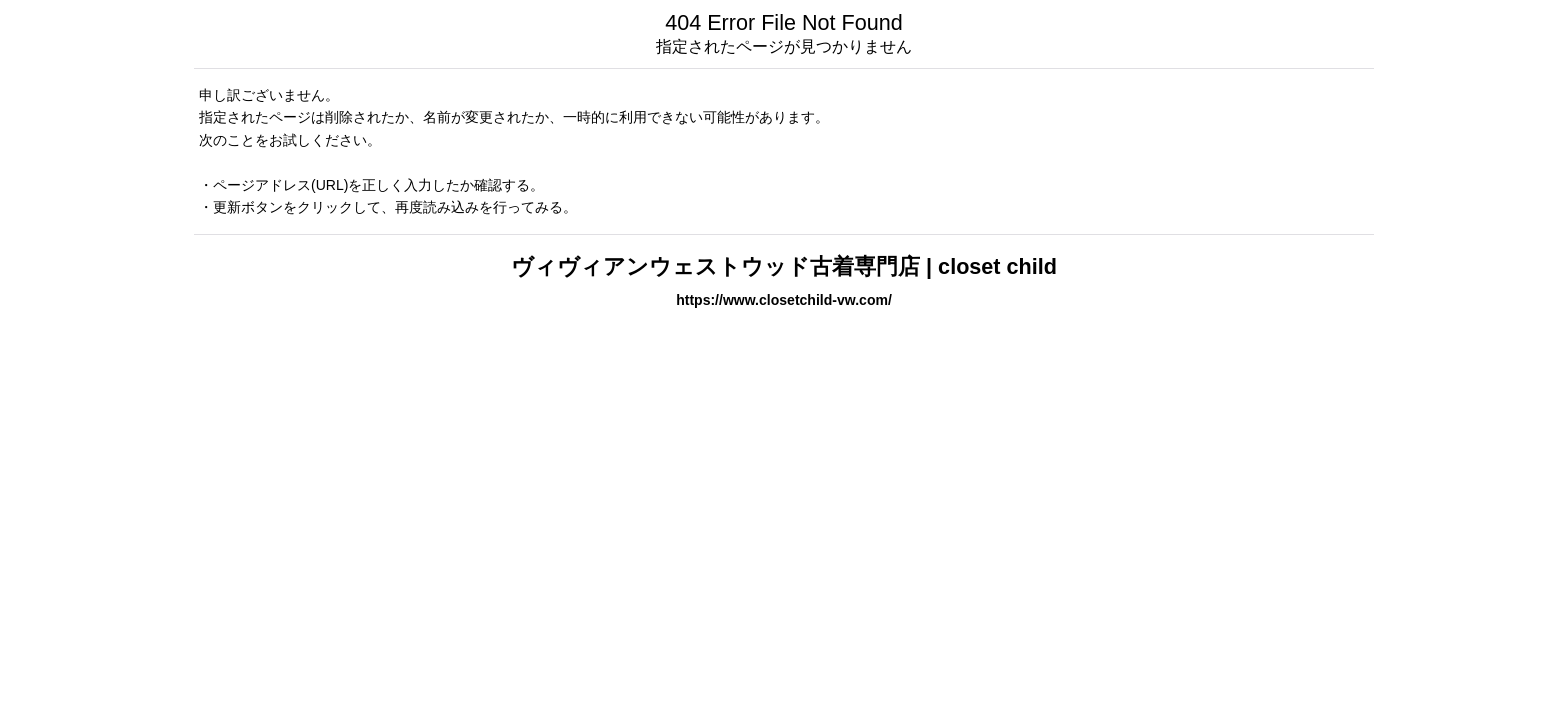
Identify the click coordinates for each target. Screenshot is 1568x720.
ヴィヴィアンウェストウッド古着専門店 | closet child (784, 266)
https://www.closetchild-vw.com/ (784, 300)
